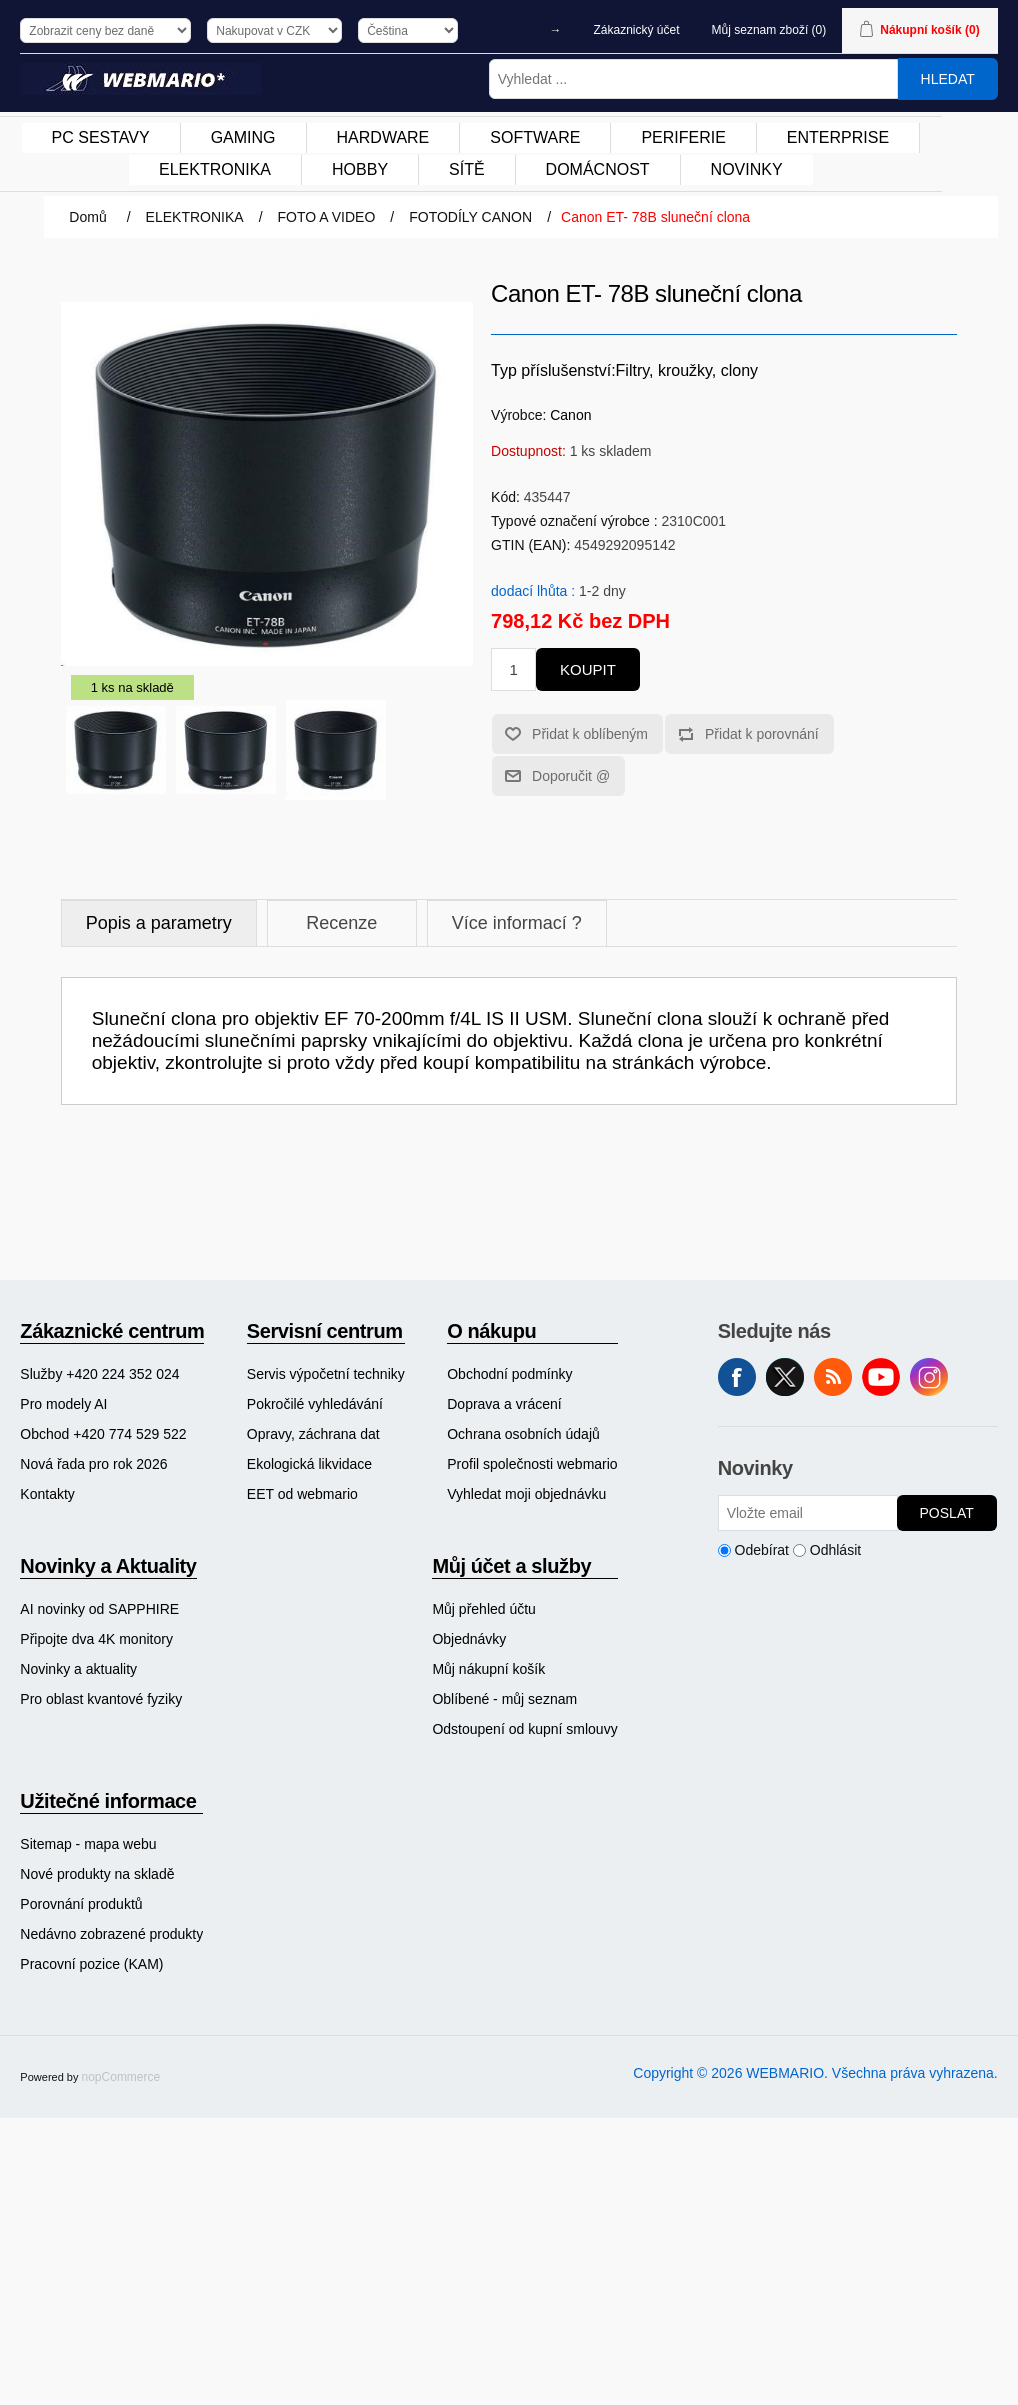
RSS (833, 1377)
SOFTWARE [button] (535, 137)
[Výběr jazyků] (408, 30)
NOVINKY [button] (747, 169)
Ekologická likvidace (309, 1464)
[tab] (159, 923)
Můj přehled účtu (484, 1609)
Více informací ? (517, 923)
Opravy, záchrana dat (313, 1434)
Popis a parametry (159, 923)
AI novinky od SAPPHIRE (99, 1609)
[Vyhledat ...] (693, 79)
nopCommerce (121, 2077)
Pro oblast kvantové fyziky (101, 1699)
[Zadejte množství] (513, 669)
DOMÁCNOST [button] (598, 169)
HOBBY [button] (360, 169)
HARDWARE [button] (383, 137)
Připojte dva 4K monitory (96, 1639)
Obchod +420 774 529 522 (103, 1434)
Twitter (785, 1377)
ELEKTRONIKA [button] (215, 169)
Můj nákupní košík (488, 1669)
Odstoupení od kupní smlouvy (524, 1729)
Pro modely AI (63, 1404)
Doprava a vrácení (504, 1404)
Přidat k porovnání (762, 734)
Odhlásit (835, 1551)
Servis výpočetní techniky (326, 1374)
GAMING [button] (243, 137)
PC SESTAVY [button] (101, 137)
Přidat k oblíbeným (590, 734)
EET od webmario (302, 1494)
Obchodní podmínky (509, 1374)
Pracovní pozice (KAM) (91, 1964)
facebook (737, 1377)
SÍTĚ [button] (467, 169)
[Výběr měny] (274, 30)
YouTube (881, 1377)
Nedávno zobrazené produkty (111, 1934)
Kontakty (47, 1494)
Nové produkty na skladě (97, 1874)
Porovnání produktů (81, 1904)
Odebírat (762, 1551)
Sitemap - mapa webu (88, 1844)
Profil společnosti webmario (532, 1464)
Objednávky (469, 1639)
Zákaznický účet (637, 30)
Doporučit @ (571, 776)
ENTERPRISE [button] (838, 137)
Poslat (947, 1513)
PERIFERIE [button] (683, 137)
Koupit (588, 669)
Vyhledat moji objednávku (526, 1494)
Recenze (341, 923)
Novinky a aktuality (78, 1669)
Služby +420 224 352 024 (99, 1374)
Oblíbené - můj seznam (504, 1699)
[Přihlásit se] (808, 1513)
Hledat (948, 79)
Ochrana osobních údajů (523, 1434)
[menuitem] (101, 138)
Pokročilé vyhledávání (315, 1404)
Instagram (929, 1377)
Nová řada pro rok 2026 (93, 1464)
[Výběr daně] (105, 30)
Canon (570, 415)
